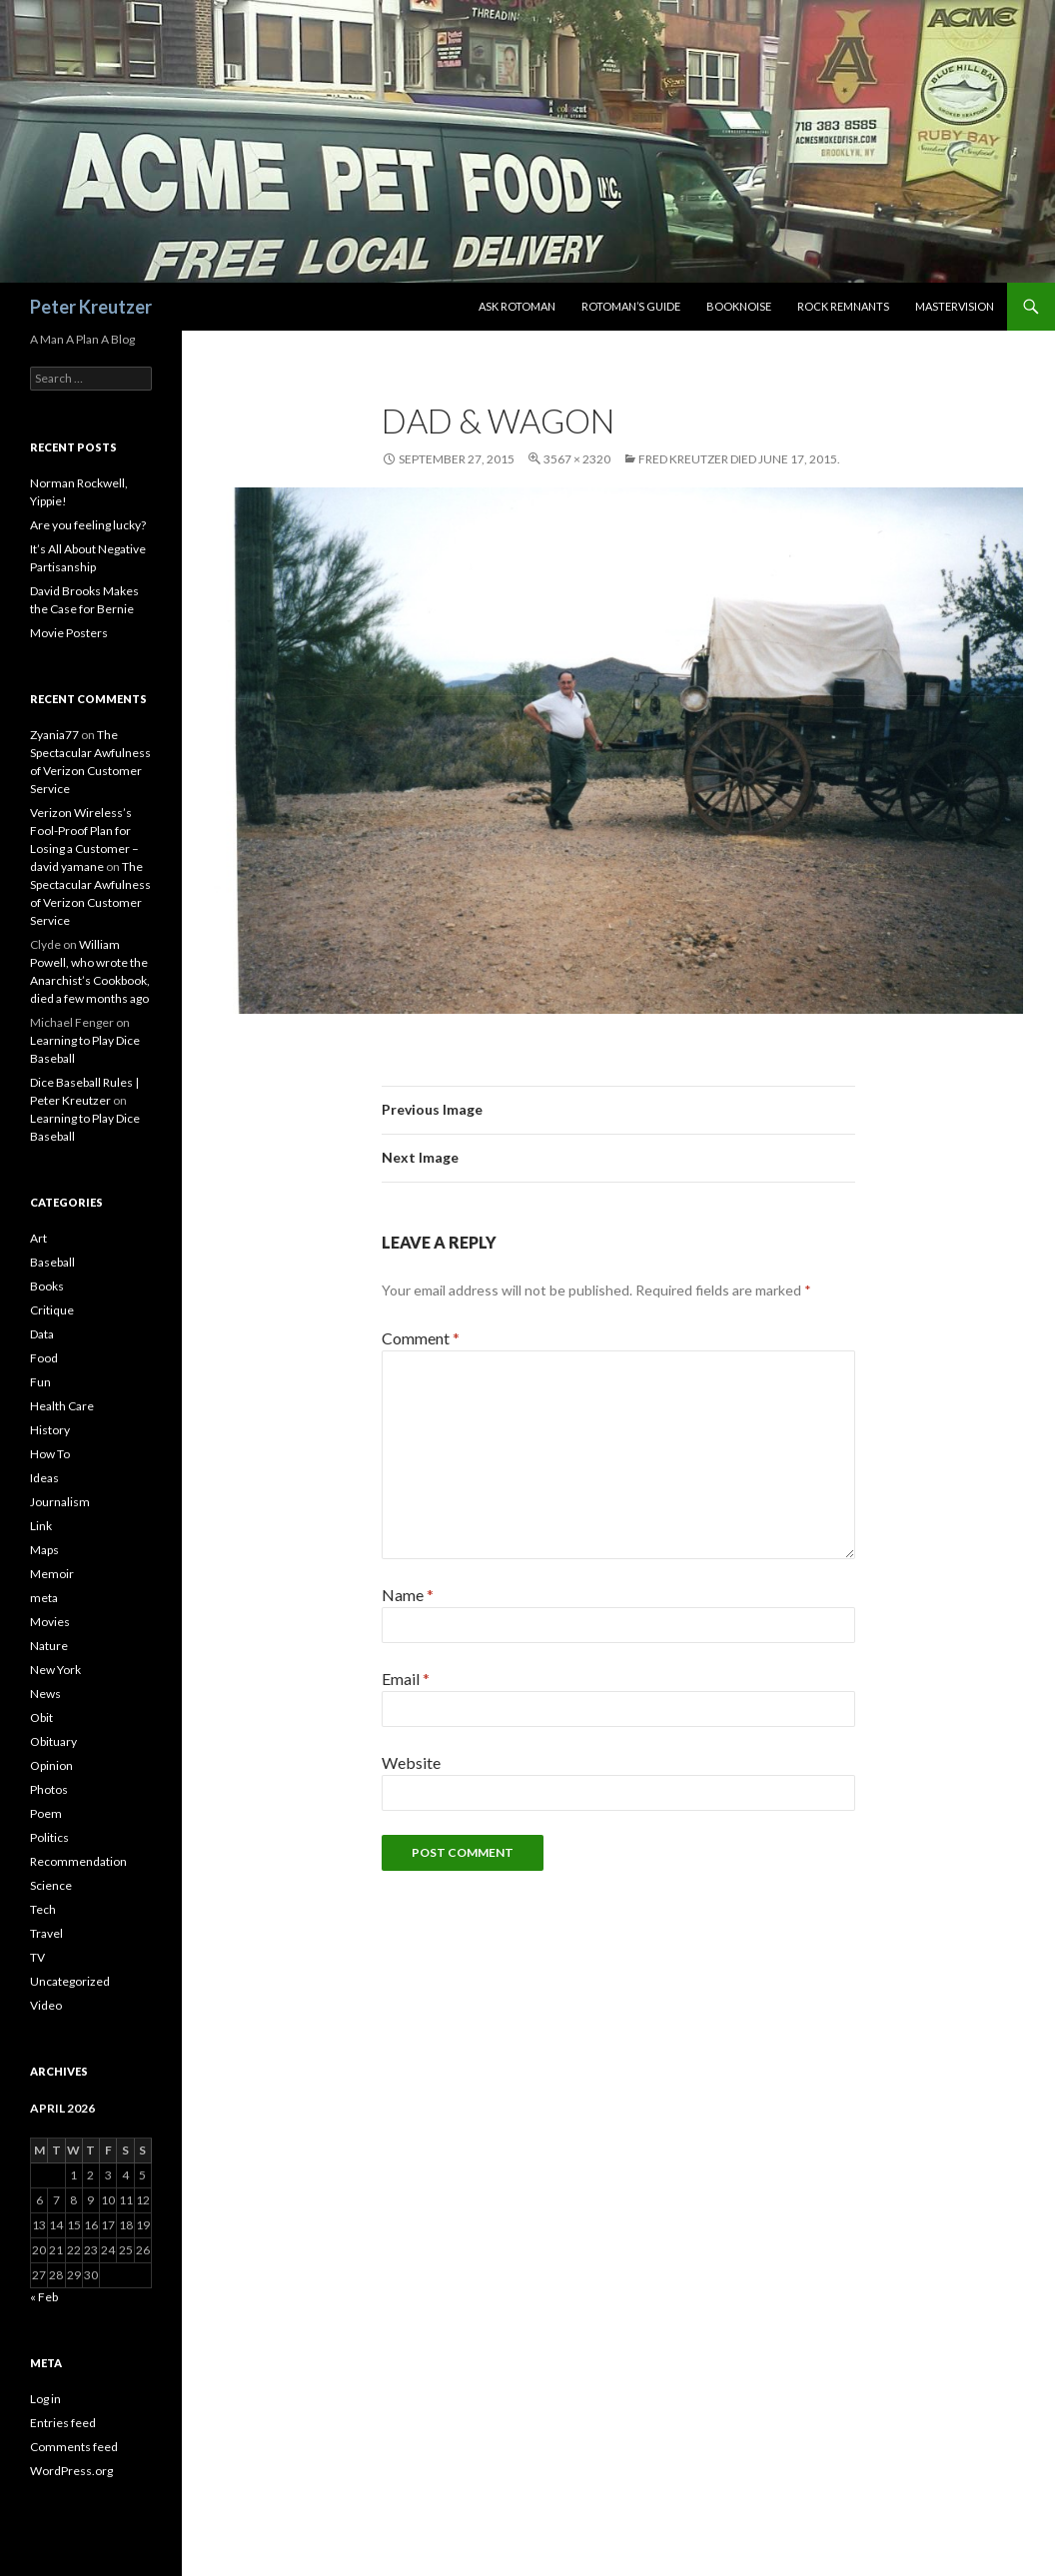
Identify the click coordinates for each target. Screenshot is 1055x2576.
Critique (52, 1309)
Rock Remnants (843, 306)
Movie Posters (69, 632)
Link (41, 1525)
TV (37, 1957)
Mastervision (954, 306)
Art (38, 1238)
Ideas (44, 1477)
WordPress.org (71, 2470)
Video (46, 2005)
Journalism (60, 1501)
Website (411, 1762)
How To (50, 1453)
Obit (41, 1717)
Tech (43, 1909)
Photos (49, 1789)
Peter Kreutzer (91, 307)
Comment (421, 1337)
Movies (50, 1621)
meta (44, 1597)
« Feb (44, 2296)
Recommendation (78, 1861)
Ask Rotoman (517, 306)
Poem (46, 1813)
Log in (45, 2398)
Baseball (52, 1262)
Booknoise (738, 306)
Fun (40, 1381)
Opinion (51, 1765)
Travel (46, 1933)
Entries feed (63, 2422)
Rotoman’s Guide (630, 306)
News (45, 1693)
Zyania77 (54, 734)
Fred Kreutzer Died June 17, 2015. (739, 458)
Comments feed (74, 2446)
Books (47, 1286)
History (50, 1429)
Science (51, 1885)
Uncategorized (70, 1981)
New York (55, 1669)
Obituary (53, 1741)
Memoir (52, 1573)
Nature (49, 1645)
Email (406, 1678)
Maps (44, 1549)
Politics (49, 1837)
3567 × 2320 (576, 458)
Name (408, 1594)
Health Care (62, 1405)
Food (44, 1357)
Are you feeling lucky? (88, 524)
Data (42, 1333)
